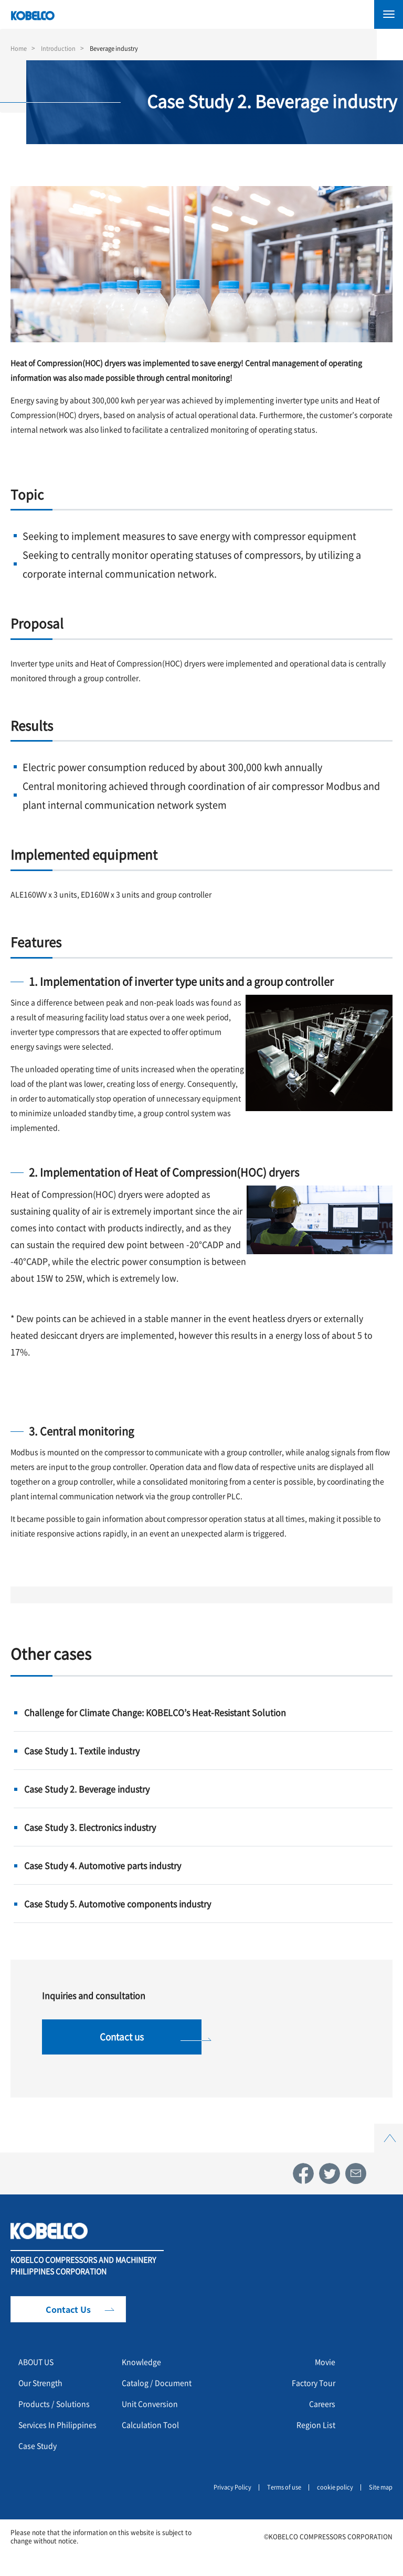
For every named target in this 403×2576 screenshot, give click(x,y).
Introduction (61, 48)
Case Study (40, 2469)
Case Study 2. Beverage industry (87, 1788)
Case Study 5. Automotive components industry (117, 1903)
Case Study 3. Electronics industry (90, 1827)
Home (19, 48)
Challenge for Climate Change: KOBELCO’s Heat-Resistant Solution (155, 1712)
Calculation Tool (154, 2432)
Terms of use (278, 2510)
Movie (323, 2369)
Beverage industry (120, 48)
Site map (379, 2510)
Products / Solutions (58, 2411)
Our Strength (44, 2390)
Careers (320, 2411)
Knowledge (144, 2369)
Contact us (122, 2040)
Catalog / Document (161, 2390)
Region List (313, 2432)
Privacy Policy (223, 2510)
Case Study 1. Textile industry (82, 1750)
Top (389, 2137)
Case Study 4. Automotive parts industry (102, 1865)
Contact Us (68, 2316)
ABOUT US (39, 2369)
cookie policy (332, 2510)
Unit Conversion (153, 2411)
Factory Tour (310, 2390)
